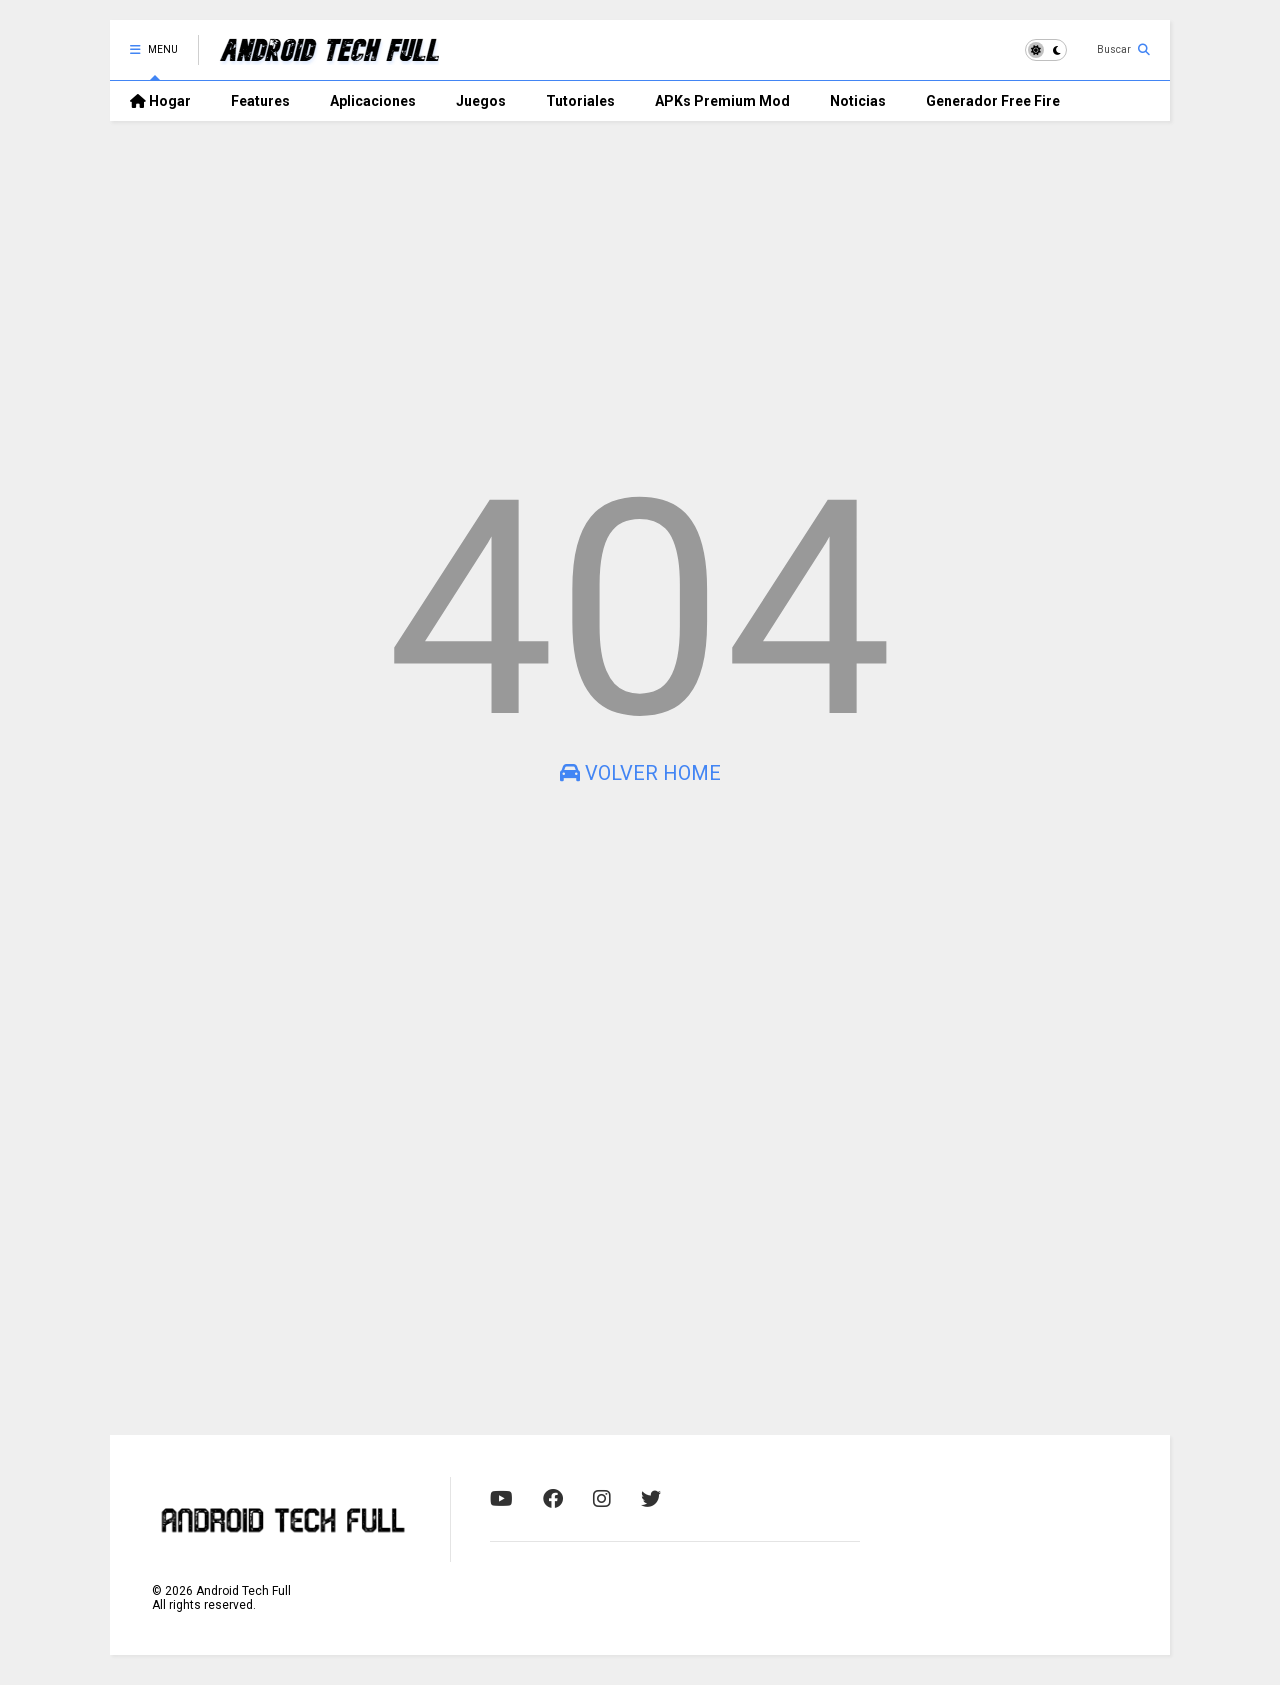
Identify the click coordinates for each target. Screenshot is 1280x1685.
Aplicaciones (373, 101)
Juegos (481, 101)
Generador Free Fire (993, 101)
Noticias (858, 101)
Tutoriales (580, 101)
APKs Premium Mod (722, 101)
